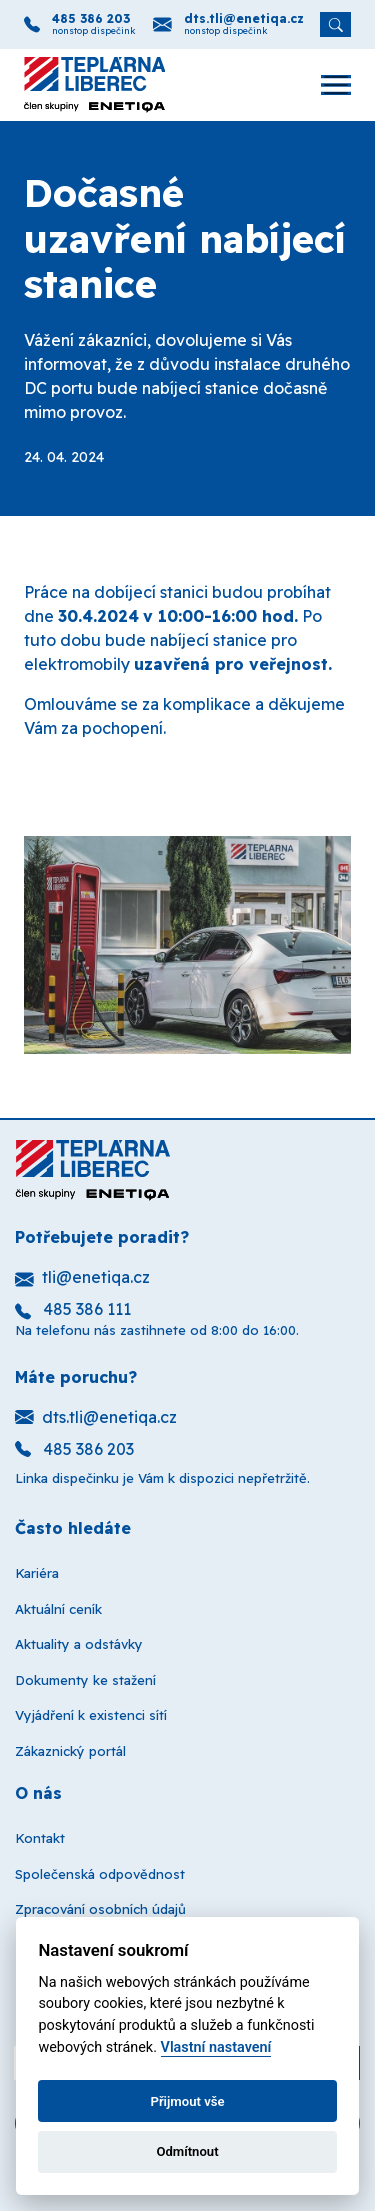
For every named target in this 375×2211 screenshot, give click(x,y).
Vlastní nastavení (216, 2047)
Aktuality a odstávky (79, 1644)
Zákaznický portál (70, 1751)
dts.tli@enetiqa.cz (244, 19)
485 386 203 (91, 18)
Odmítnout (187, 2151)
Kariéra (37, 1573)
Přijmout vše (187, 2101)
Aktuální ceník (58, 1609)
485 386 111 (73, 1309)
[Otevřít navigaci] (326, 85)
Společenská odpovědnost (100, 1874)
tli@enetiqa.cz (82, 1277)
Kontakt (40, 1838)
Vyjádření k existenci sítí (91, 1715)
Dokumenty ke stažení (85, 1680)
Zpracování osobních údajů (100, 1909)
